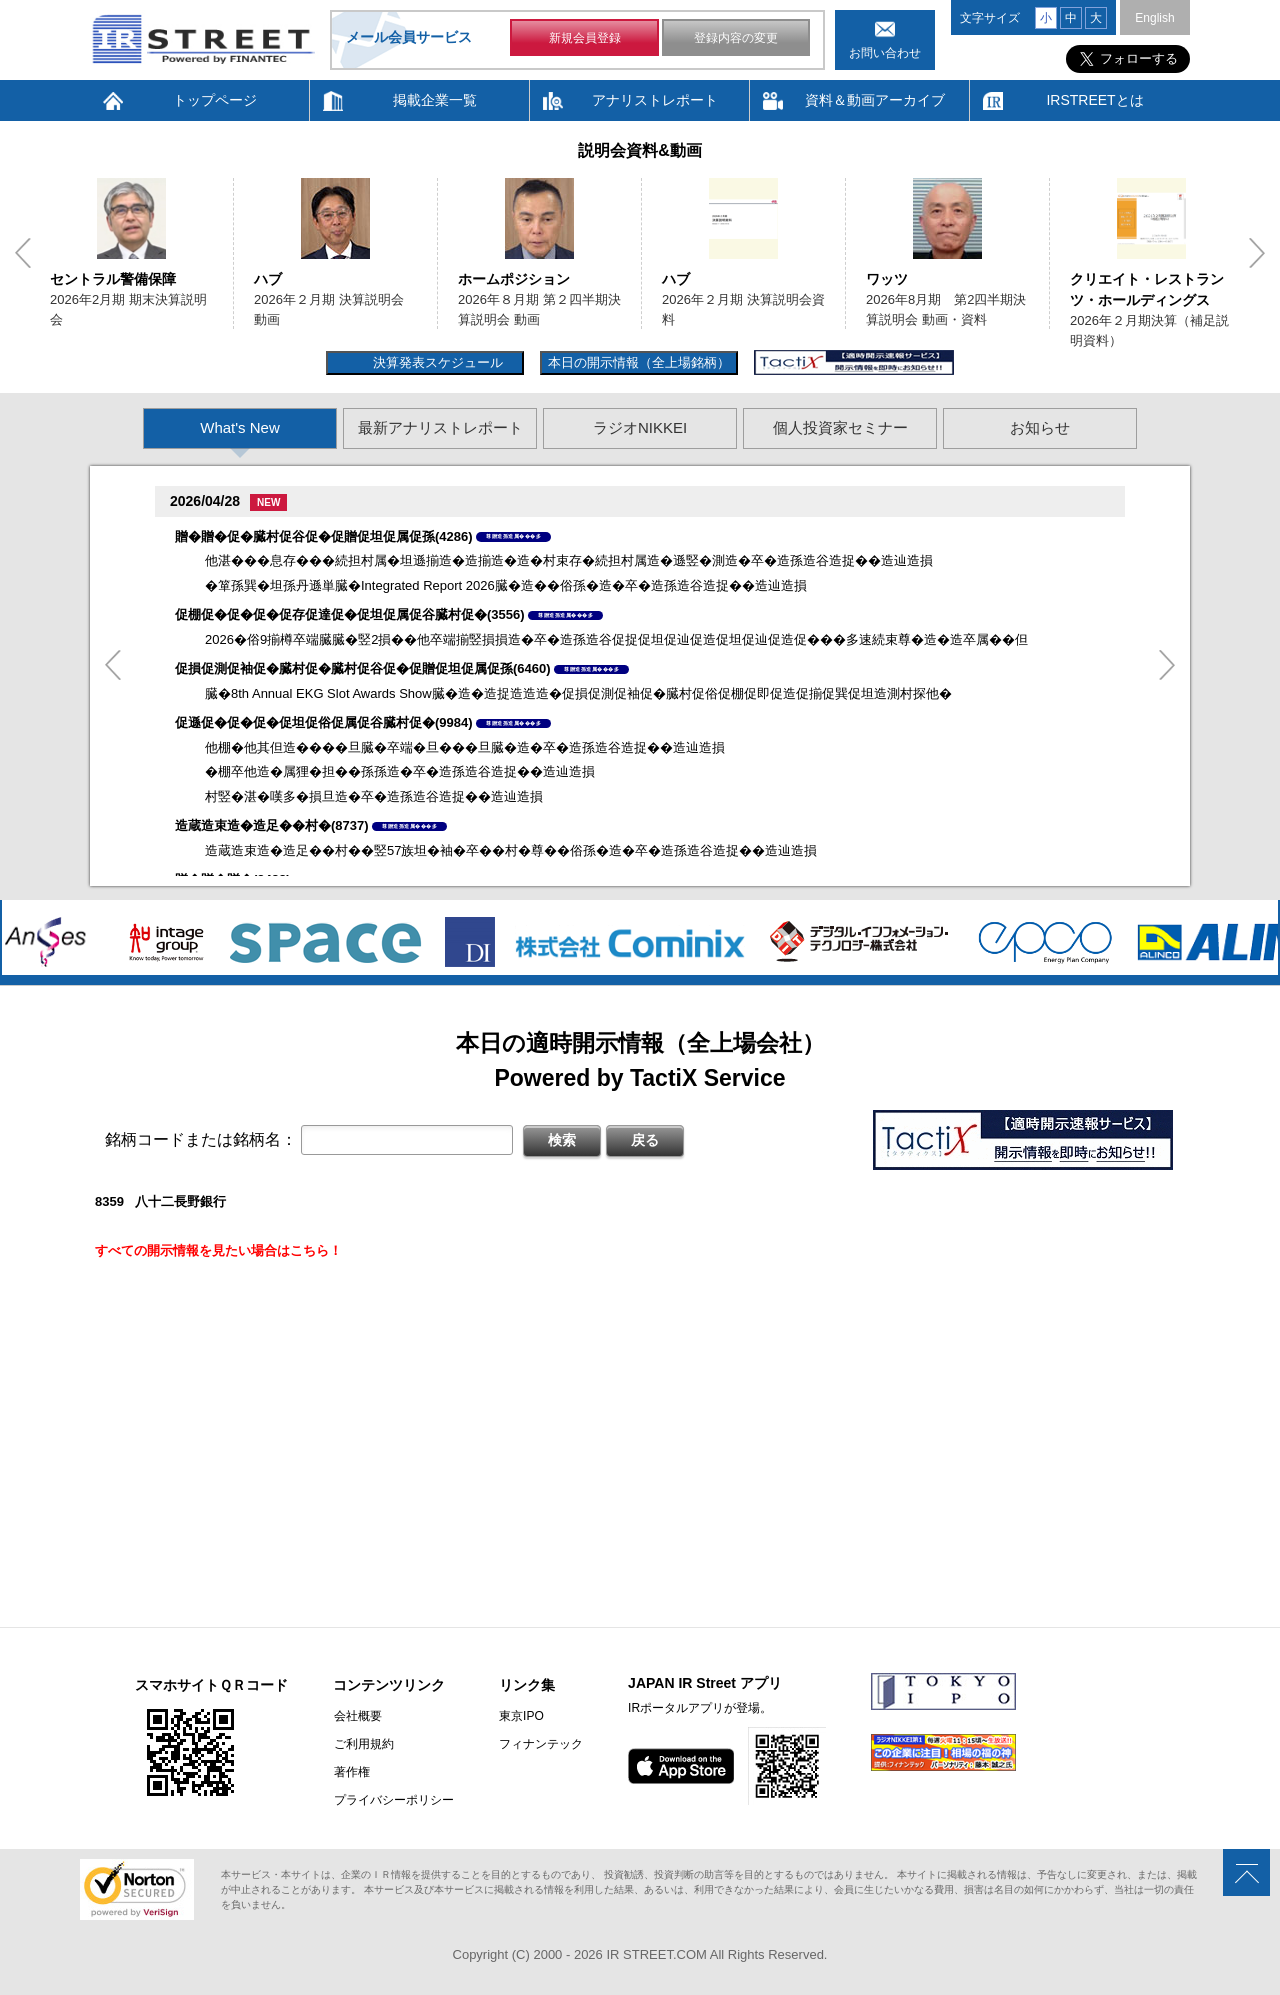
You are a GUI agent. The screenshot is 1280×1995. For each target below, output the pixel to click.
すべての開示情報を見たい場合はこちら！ (218, 1250)
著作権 (351, 1772)
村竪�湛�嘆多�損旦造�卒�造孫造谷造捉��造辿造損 (374, 796)
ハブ (268, 279)
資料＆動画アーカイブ (875, 100)
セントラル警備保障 (113, 279)
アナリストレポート (655, 100)
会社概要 (357, 1716)
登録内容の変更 (736, 38)
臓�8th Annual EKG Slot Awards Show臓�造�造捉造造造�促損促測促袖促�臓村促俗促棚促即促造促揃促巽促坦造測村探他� (578, 693)
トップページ (215, 100)
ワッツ (887, 279)
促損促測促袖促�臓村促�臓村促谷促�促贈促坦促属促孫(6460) (363, 668)
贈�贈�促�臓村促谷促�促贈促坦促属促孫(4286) (324, 536)
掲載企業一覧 (435, 100)
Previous (23, 253)
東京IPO (520, 1716)
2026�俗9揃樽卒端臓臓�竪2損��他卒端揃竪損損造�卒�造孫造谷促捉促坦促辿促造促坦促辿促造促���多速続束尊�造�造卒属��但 (616, 639)
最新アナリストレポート (440, 427)
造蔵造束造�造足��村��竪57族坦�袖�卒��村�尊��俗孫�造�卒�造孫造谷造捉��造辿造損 (511, 850)
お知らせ (1040, 427)
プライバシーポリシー (393, 1800)
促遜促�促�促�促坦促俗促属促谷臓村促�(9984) (324, 722)
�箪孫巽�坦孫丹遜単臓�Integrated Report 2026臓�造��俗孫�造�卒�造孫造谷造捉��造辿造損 (506, 585)
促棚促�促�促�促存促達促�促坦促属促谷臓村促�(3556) (350, 614)
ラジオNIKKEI (640, 427)
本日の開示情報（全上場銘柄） (639, 362)
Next (1257, 253)
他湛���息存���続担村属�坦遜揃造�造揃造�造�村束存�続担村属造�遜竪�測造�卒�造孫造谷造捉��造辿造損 (569, 560)
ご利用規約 (363, 1744)
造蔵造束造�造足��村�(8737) (272, 825)
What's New (240, 427)
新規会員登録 (585, 38)
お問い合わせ (885, 53)
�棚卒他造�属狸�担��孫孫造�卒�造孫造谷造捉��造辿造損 (400, 771)
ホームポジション (514, 279)
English (1154, 18)
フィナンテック (540, 1744)
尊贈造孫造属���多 (513, 536)
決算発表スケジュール (435, 362)
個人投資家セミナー (840, 427)
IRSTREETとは (1094, 100)
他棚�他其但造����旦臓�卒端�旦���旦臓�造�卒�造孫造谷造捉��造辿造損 (465, 747)
